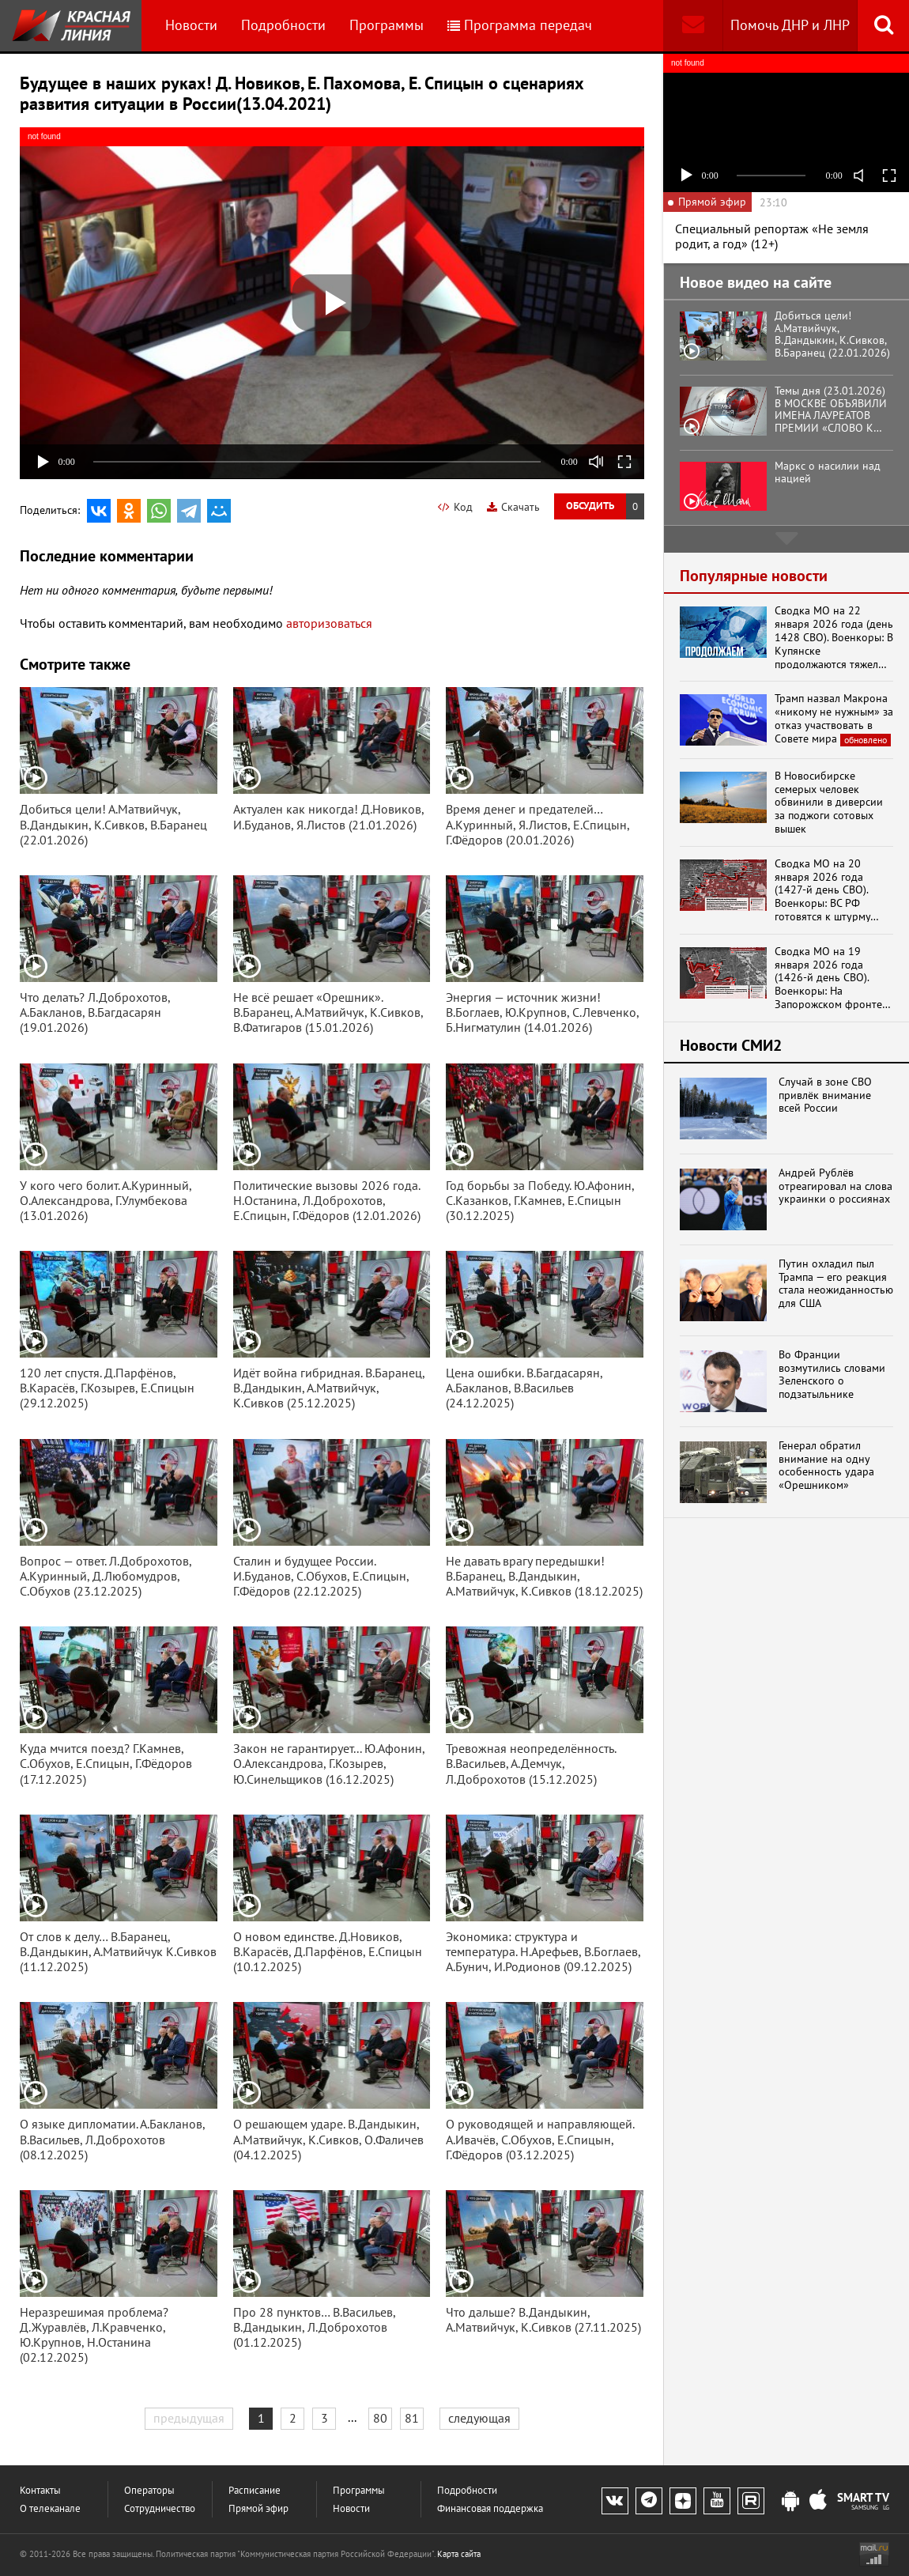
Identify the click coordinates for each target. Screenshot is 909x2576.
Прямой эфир (258, 2508)
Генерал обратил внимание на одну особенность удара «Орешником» (826, 1465)
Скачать (513, 507)
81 (412, 2418)
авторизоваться (329, 623)
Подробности (283, 25)
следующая (479, 2418)
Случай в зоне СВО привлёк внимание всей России (825, 1095)
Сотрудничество (159, 2508)
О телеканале (50, 2508)
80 (380, 2418)
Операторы (149, 2490)
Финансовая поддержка (490, 2508)
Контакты (40, 2490)
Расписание (254, 2490)
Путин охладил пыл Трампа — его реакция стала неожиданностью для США (836, 1283)
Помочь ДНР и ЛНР (790, 25)
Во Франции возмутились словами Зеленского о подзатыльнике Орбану (832, 1374)
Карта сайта (459, 2553)
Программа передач (519, 25)
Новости (191, 25)
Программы (386, 25)
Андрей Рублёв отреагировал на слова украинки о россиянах (835, 1186)
